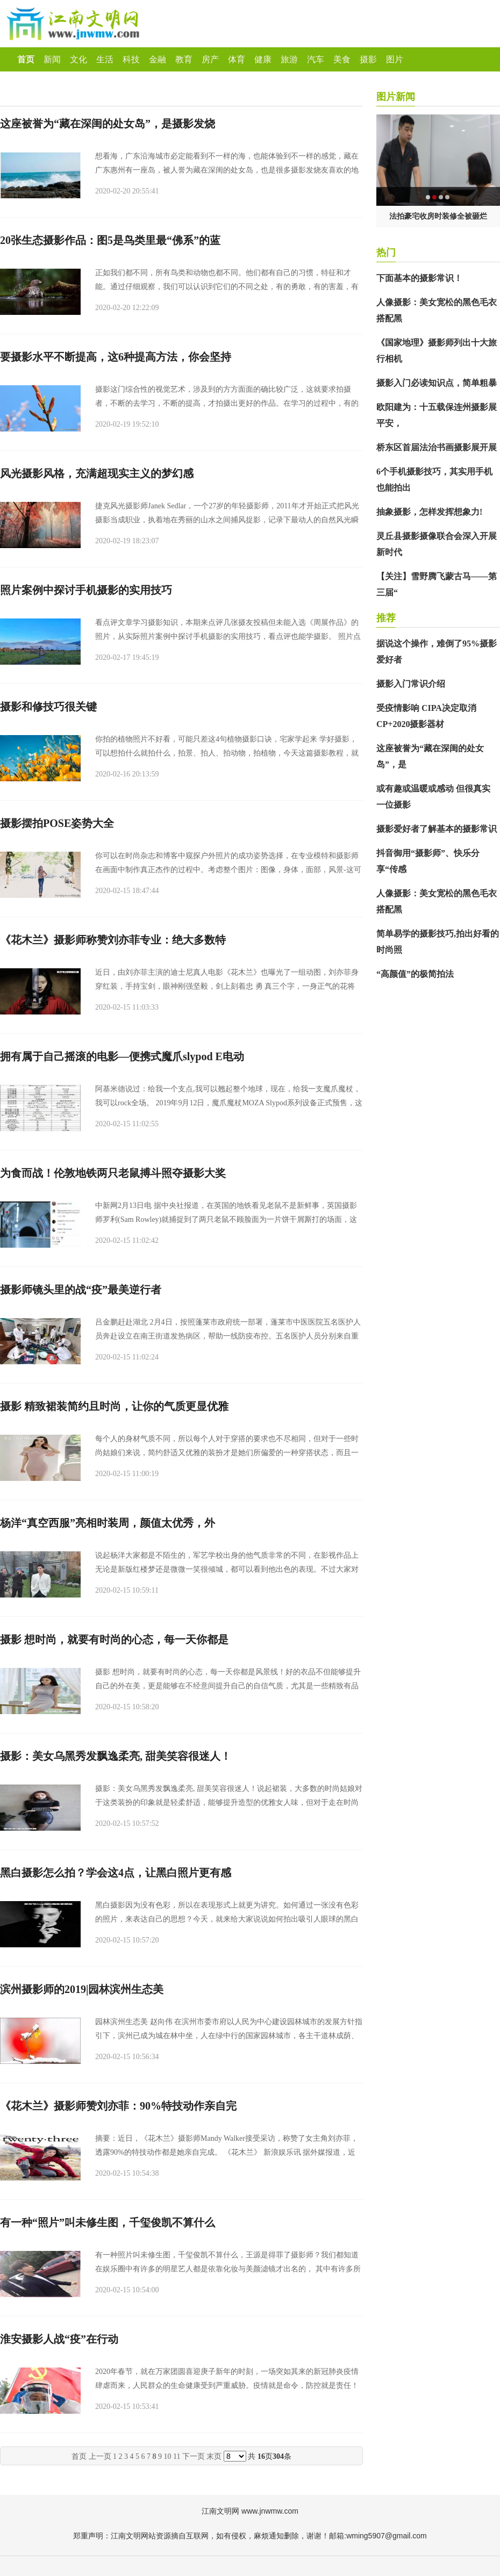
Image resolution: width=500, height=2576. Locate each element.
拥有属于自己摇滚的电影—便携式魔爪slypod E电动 (122, 1056)
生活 (104, 59)
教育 (183, 59)
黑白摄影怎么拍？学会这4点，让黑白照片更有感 (115, 1873)
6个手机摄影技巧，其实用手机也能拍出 (434, 479)
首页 (25, 59)
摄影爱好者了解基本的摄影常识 (436, 828)
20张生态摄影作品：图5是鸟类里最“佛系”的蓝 (110, 240)
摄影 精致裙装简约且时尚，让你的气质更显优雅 (114, 1406)
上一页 (100, 2456)
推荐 (386, 618)
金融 (157, 59)
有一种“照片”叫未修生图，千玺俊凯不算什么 (107, 2222)
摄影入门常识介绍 (410, 683)
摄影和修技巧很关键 (48, 707)
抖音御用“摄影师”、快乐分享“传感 (428, 861)
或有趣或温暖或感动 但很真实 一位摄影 (433, 796)
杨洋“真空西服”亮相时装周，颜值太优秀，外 (107, 1523)
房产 (210, 59)
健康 (263, 59)
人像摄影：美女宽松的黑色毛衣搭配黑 (436, 310)
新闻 (52, 59)
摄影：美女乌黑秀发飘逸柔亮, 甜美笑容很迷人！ (115, 1756)
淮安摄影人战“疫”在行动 (59, 2339)
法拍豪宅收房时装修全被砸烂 (438, 216)
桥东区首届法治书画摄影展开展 (436, 447)
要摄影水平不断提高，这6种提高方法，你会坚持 (115, 357)
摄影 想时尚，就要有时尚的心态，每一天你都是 (114, 1639)
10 (168, 2456)
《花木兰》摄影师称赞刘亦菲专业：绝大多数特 (113, 940)
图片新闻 (395, 96)
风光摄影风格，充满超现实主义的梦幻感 (97, 473)
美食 (342, 59)
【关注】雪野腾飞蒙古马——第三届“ (436, 584)
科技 (131, 59)
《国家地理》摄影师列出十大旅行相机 (436, 350)
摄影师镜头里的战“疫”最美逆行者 (80, 1290)
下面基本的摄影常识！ (419, 278)
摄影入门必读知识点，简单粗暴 (436, 382)
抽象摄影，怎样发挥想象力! (429, 511)
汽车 (315, 59)
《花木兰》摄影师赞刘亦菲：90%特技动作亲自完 (118, 2106)
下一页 (193, 2456)
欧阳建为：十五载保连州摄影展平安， (436, 415)
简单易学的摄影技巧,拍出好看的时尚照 (437, 941)
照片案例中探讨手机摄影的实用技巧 (86, 590)
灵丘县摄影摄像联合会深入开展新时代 (436, 544)
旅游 (289, 59)
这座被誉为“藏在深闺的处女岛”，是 (430, 756)
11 (176, 2456)
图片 (394, 59)
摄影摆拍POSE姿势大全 (57, 823)
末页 (214, 2456)
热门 (386, 252)
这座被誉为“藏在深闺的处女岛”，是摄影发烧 (107, 123)
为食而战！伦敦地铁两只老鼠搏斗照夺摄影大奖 (113, 1173)
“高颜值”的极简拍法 (415, 973)
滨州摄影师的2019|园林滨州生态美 (81, 1989)
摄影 (368, 59)
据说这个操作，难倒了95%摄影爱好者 (436, 651)
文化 (78, 59)
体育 (236, 59)
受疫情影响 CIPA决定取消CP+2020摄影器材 (426, 716)
